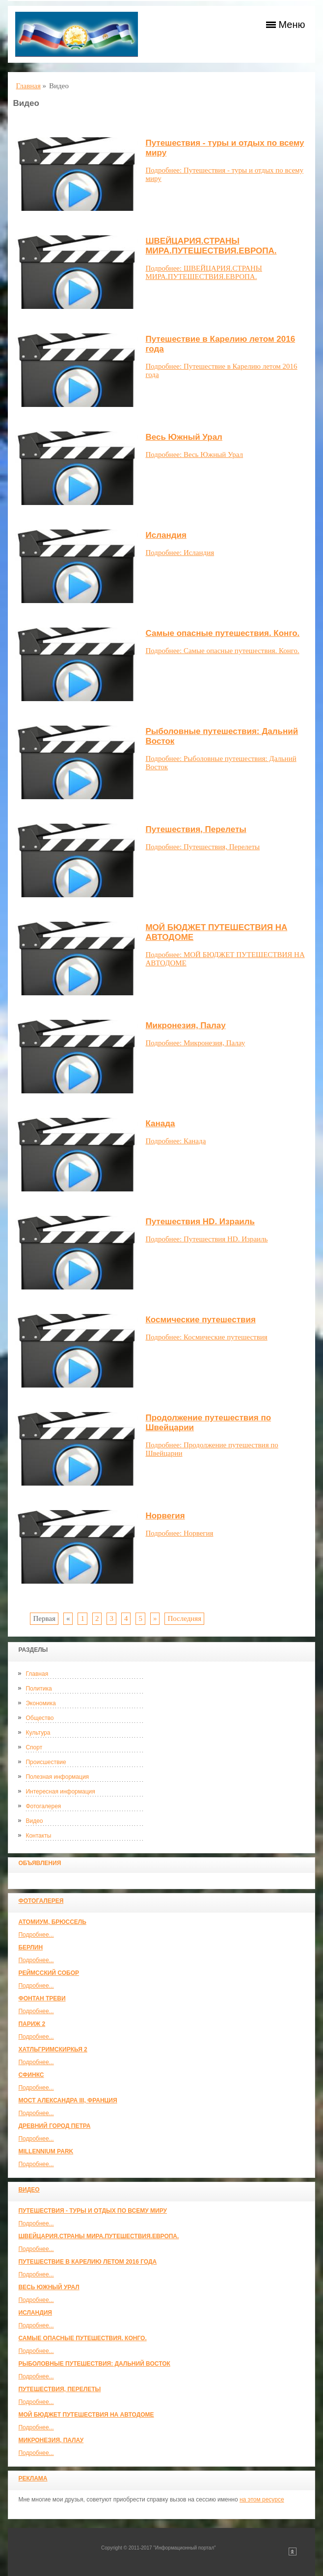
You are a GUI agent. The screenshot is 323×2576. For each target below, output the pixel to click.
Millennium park (45, 2151)
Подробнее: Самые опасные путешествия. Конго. (222, 651)
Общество (40, 1718)
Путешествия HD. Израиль (200, 1221)
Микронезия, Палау (50, 2440)
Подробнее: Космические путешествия (206, 1337)
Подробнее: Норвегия (179, 1533)
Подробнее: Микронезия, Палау (195, 1043)
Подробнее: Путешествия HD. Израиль (206, 1239)
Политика (39, 1688)
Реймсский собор (48, 1973)
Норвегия (165, 1515)
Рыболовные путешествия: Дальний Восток (94, 2363)
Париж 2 (31, 2023)
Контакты (38, 1835)
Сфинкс (31, 2074)
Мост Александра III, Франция (67, 2100)
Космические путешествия (200, 1319)
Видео (34, 1821)
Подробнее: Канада (175, 1141)
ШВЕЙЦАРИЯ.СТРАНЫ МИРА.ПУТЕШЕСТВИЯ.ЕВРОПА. (98, 2236)
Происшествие (46, 1762)
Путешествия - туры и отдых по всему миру (92, 2210)
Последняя (184, 1618)
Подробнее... (36, 1934)
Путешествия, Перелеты (59, 2389)
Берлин (30, 1947)
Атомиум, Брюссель (52, 1922)
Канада (160, 1123)
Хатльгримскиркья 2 (52, 2049)
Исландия (35, 2312)
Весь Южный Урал (48, 2287)
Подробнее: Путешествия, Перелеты (202, 847)
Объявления (39, 1863)
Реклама (32, 2478)
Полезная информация (57, 1776)
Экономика (40, 1703)
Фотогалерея (43, 1806)
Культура (38, 1732)
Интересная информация (60, 1791)
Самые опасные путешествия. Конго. (82, 2338)
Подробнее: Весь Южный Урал (194, 454)
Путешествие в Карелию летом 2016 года (87, 2261)
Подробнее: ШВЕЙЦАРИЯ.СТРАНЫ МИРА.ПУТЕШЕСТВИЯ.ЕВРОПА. (203, 272)
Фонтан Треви (41, 1998)
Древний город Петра (54, 2125)
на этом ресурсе (262, 2499)
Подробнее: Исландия (179, 552)
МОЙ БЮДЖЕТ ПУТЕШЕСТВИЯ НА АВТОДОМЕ (86, 2414)
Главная (37, 1673)
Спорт (34, 1747)
